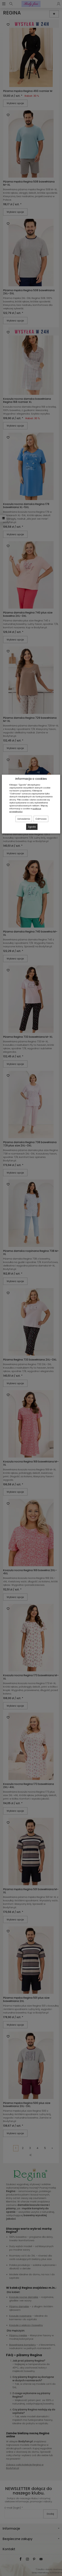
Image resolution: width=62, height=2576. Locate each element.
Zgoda (32, 826)
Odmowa (40, 819)
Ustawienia (23, 819)
